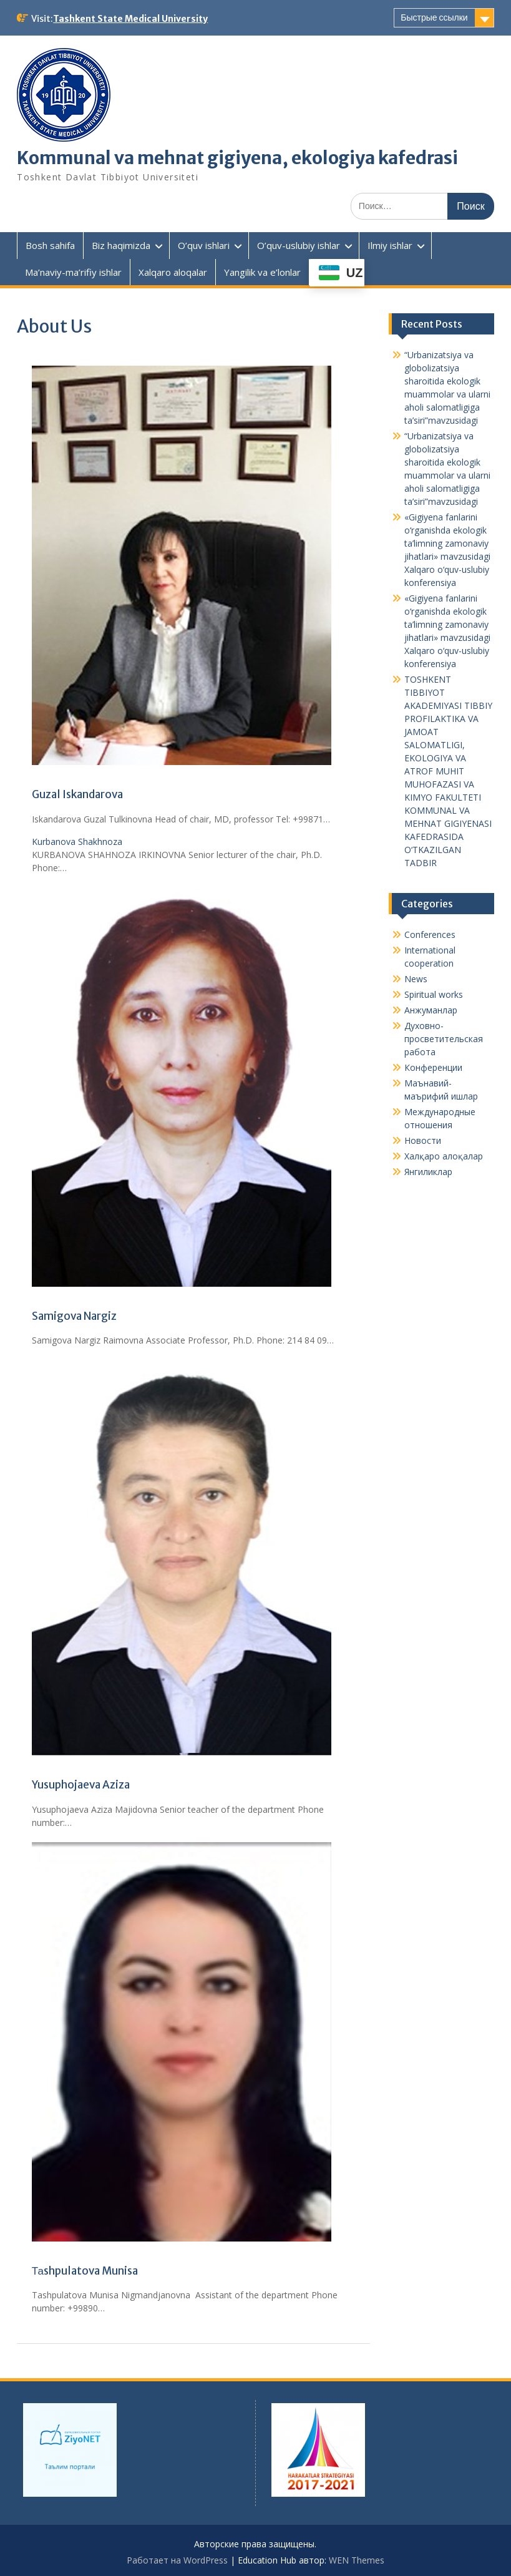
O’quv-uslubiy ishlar (298, 245)
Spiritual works (433, 994)
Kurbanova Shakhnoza (77, 841)
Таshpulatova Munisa (85, 2271)
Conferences (429, 934)
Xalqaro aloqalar (173, 272)
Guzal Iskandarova (77, 794)
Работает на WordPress (177, 2560)
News (415, 979)
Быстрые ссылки (434, 17)
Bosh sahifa (50, 245)
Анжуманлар (430, 1010)
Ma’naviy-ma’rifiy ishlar (73, 272)
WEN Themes (356, 2560)
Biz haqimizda (121, 245)
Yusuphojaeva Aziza (81, 1785)
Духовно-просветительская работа (443, 1039)
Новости (422, 1140)
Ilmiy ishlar (389, 245)
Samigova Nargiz (74, 1316)
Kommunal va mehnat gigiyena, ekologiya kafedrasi (237, 158)
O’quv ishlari (204, 245)
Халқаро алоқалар (443, 1156)
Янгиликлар (428, 1172)
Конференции (433, 1067)
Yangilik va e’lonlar (262, 272)
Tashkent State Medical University (130, 18)
